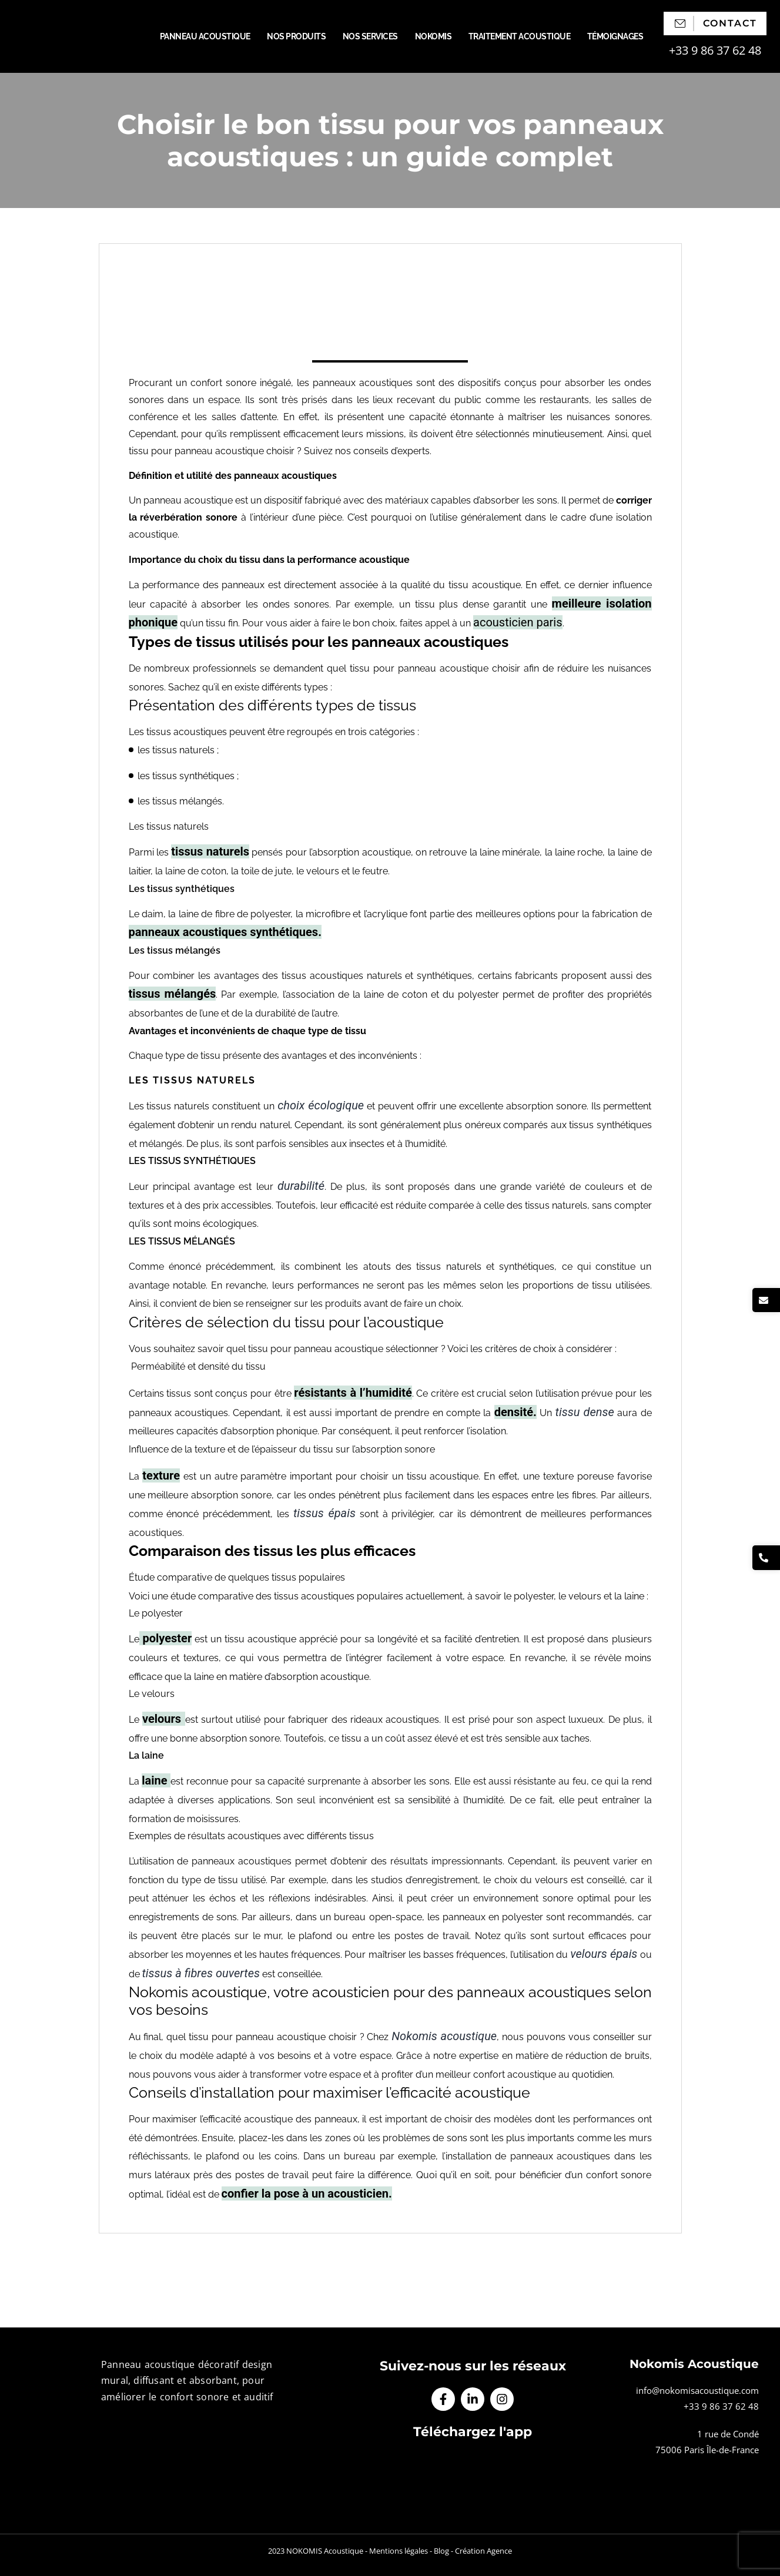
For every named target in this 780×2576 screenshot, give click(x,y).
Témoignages (615, 36)
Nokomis (433, 36)
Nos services (370, 36)
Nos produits (296, 36)
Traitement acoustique (519, 36)
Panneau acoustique (205, 36)
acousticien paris (518, 622)
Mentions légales (398, 2550)
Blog (441, 2550)
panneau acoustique (188, 500)
